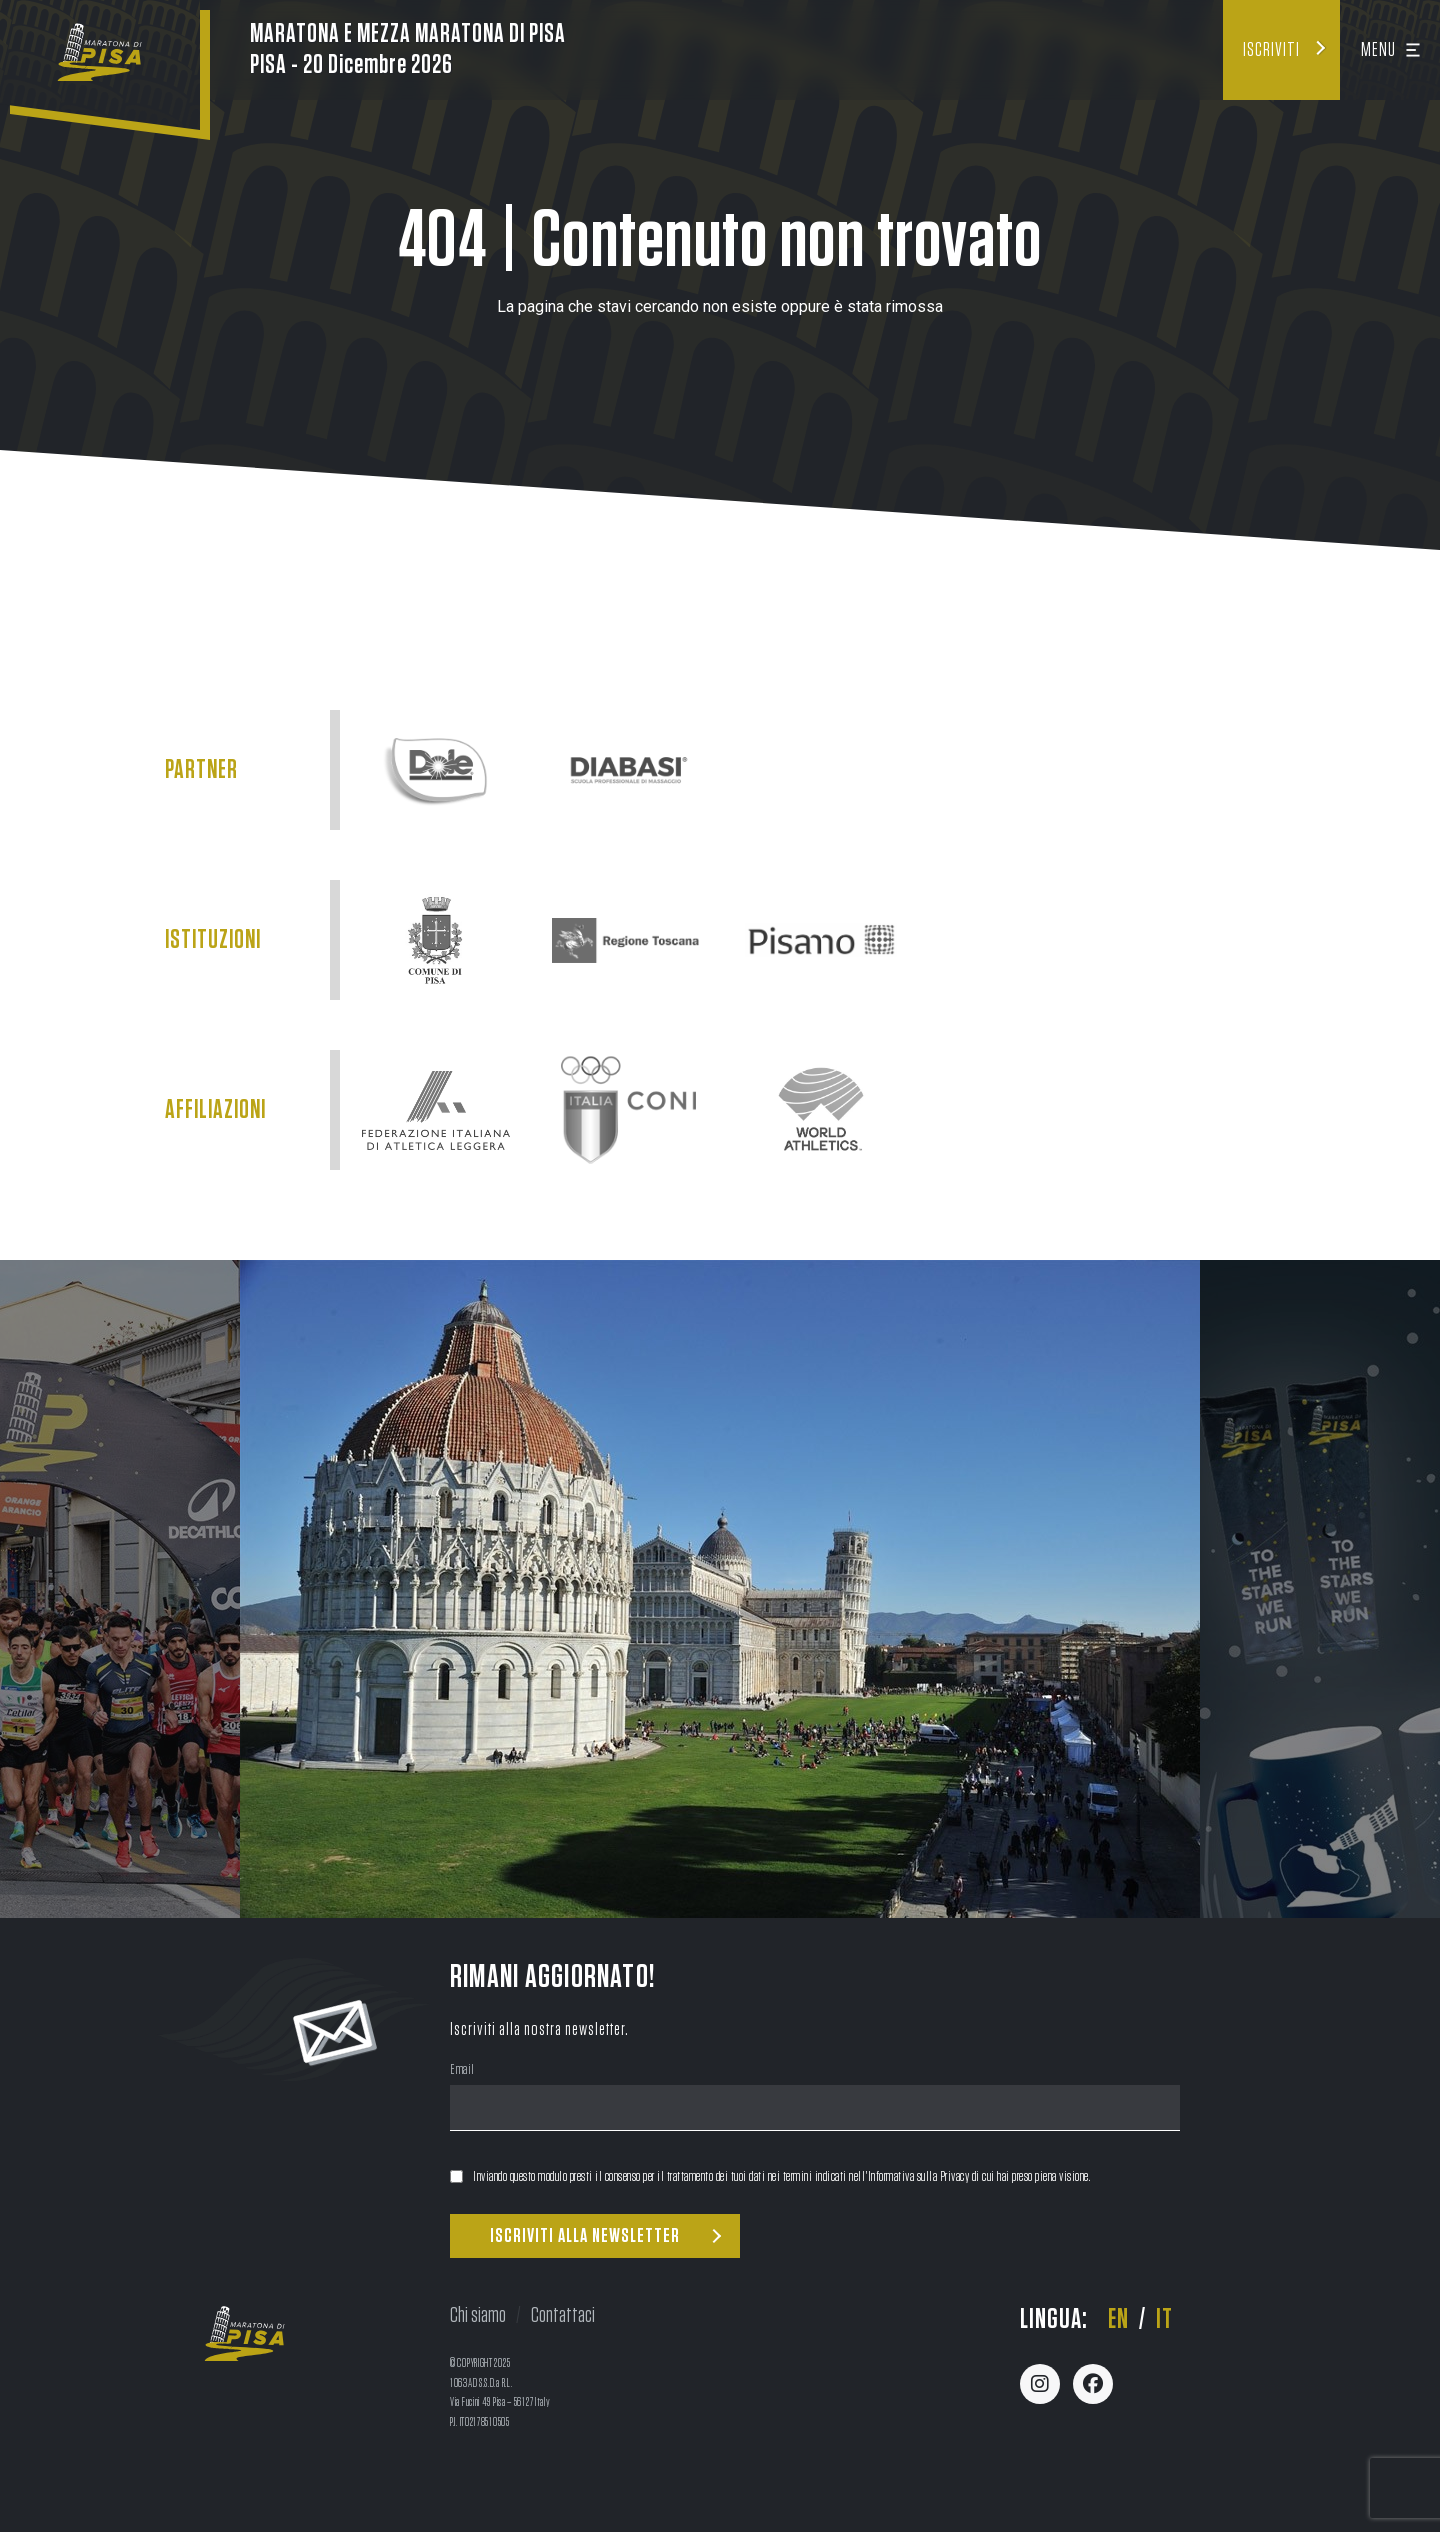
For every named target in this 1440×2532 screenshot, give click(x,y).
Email (462, 2071)
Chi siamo (478, 2315)
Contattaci (563, 2315)
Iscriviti (1271, 50)
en (1118, 2320)
